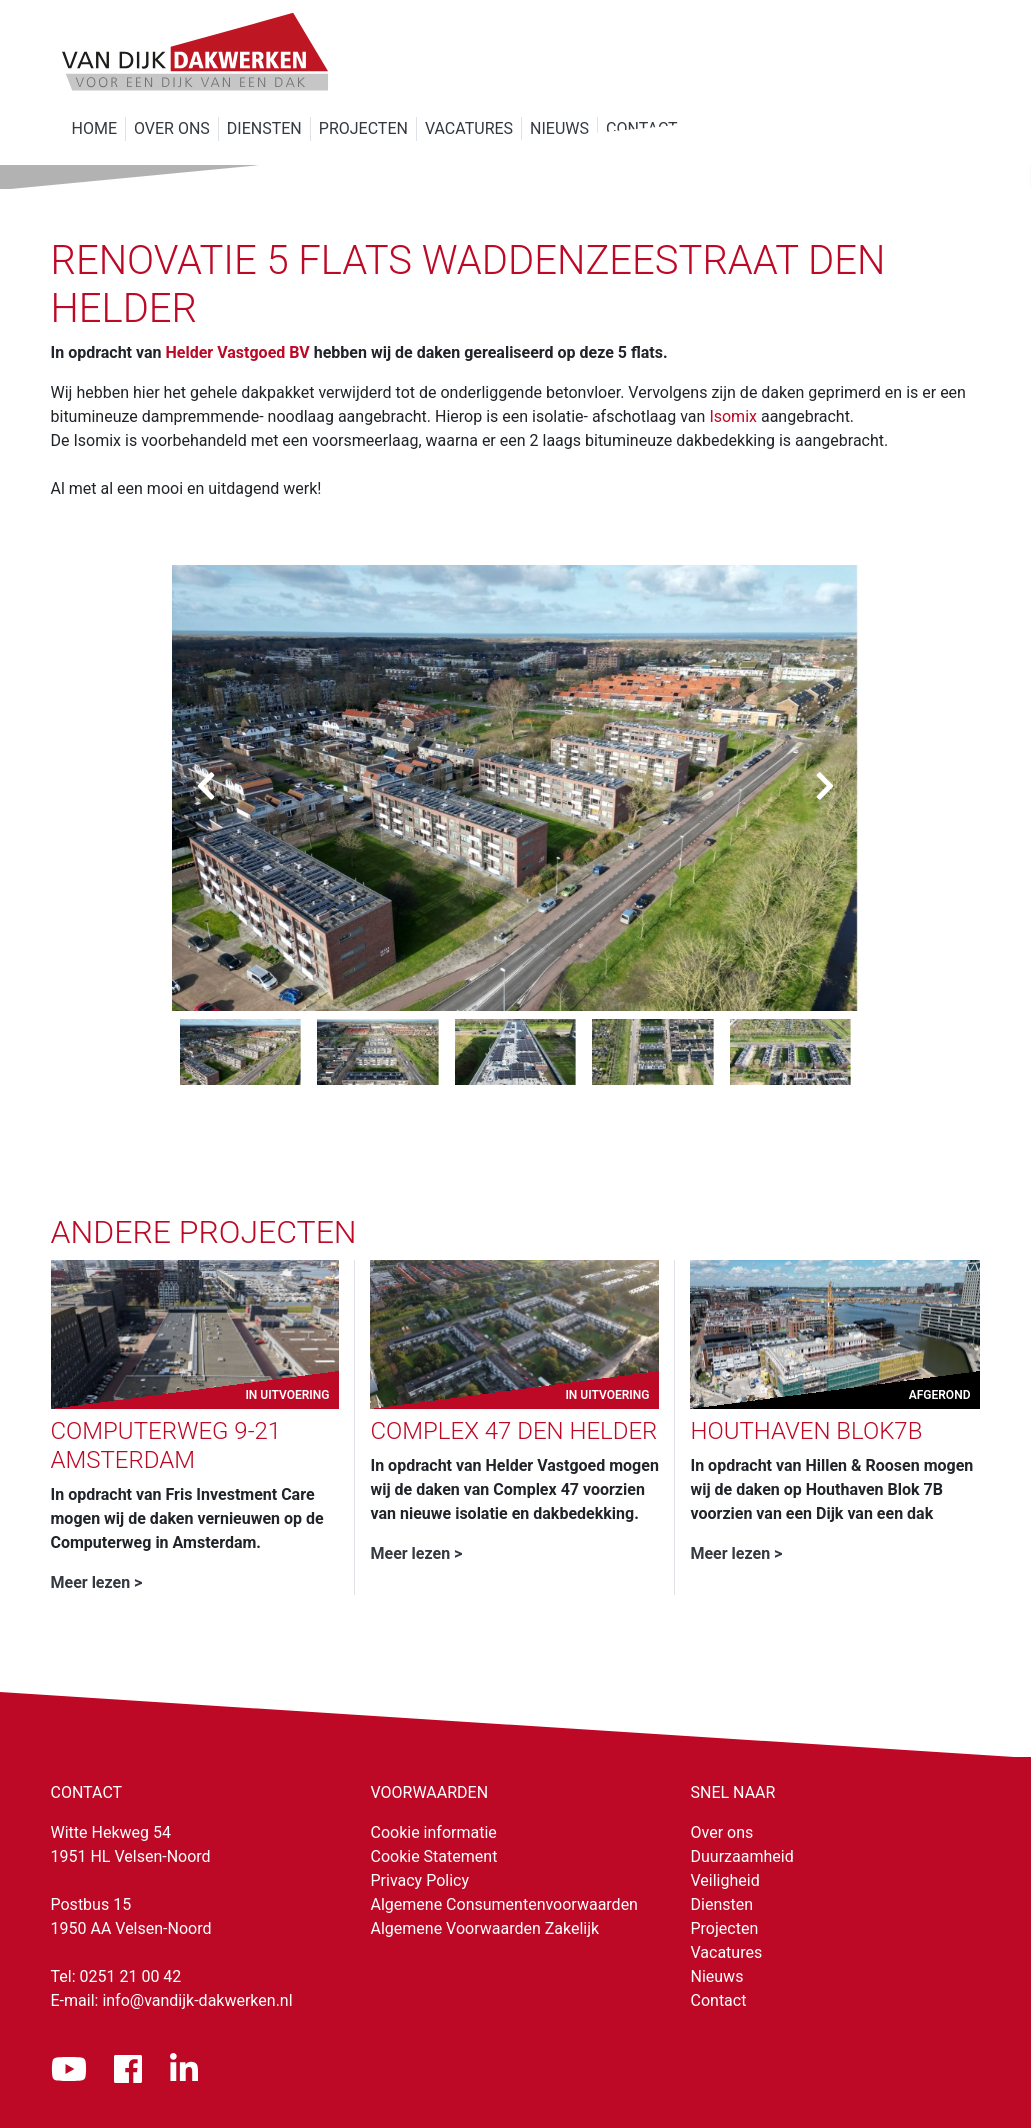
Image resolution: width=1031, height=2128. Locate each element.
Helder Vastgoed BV (238, 352)
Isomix (733, 416)
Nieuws (717, 1976)
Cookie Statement (434, 1856)
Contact (719, 2000)
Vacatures (727, 1952)
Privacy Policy (420, 1880)
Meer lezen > (97, 1582)
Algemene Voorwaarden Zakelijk (485, 1928)
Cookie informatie (434, 1832)
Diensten (722, 1904)
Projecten (725, 1928)
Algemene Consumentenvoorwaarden (504, 1904)
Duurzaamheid (742, 1856)
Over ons (722, 1832)
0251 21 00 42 (131, 1976)
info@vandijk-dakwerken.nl (197, 2000)
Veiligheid (725, 1880)
